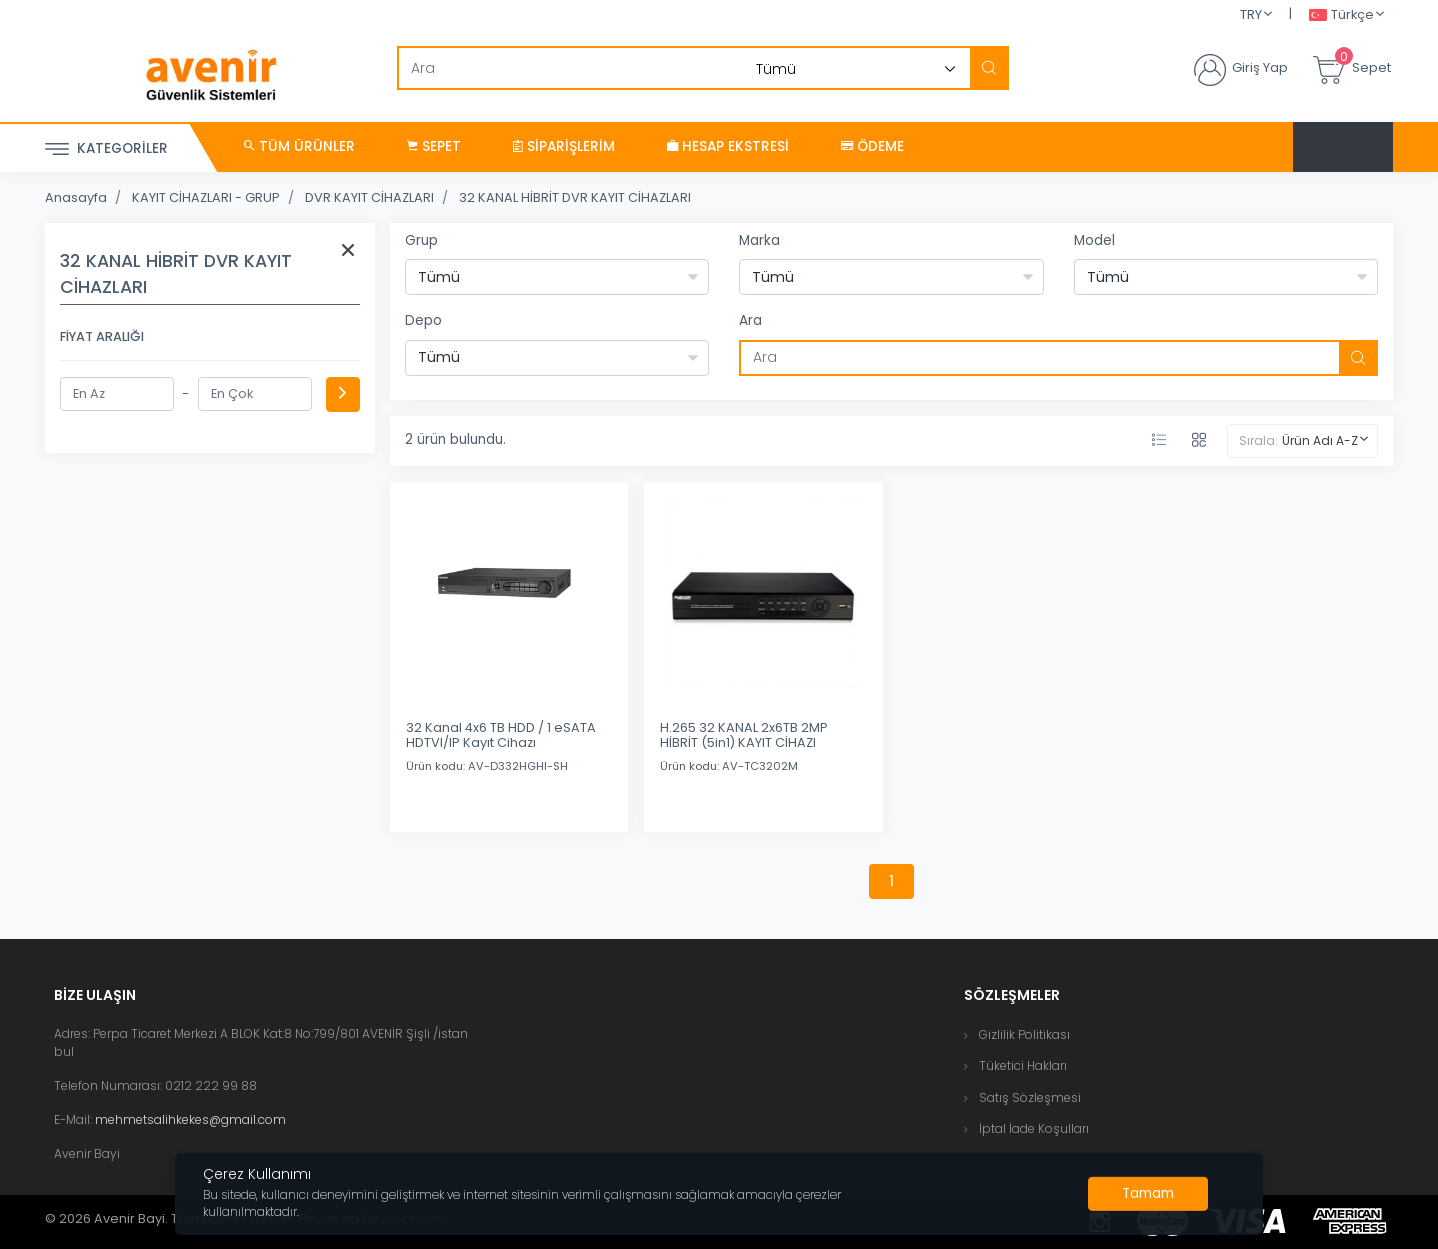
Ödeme (872, 146)
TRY (1251, 14)
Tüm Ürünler (299, 146)
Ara (750, 320)
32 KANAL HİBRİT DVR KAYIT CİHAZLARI (575, 197)
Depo (423, 320)
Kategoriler (106, 149)
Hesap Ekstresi (728, 146)
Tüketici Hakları (1023, 1065)
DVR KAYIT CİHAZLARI (369, 197)
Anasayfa (76, 197)
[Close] (1148, 1194)
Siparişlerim (564, 146)
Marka (759, 240)
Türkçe (1341, 15)
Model (1094, 240)
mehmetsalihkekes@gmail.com (190, 1119)
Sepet (434, 146)
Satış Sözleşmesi (1030, 1097)
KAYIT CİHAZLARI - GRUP (206, 197)
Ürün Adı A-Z (1320, 440)
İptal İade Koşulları (1034, 1128)
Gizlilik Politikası (1024, 1034)
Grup (421, 240)
